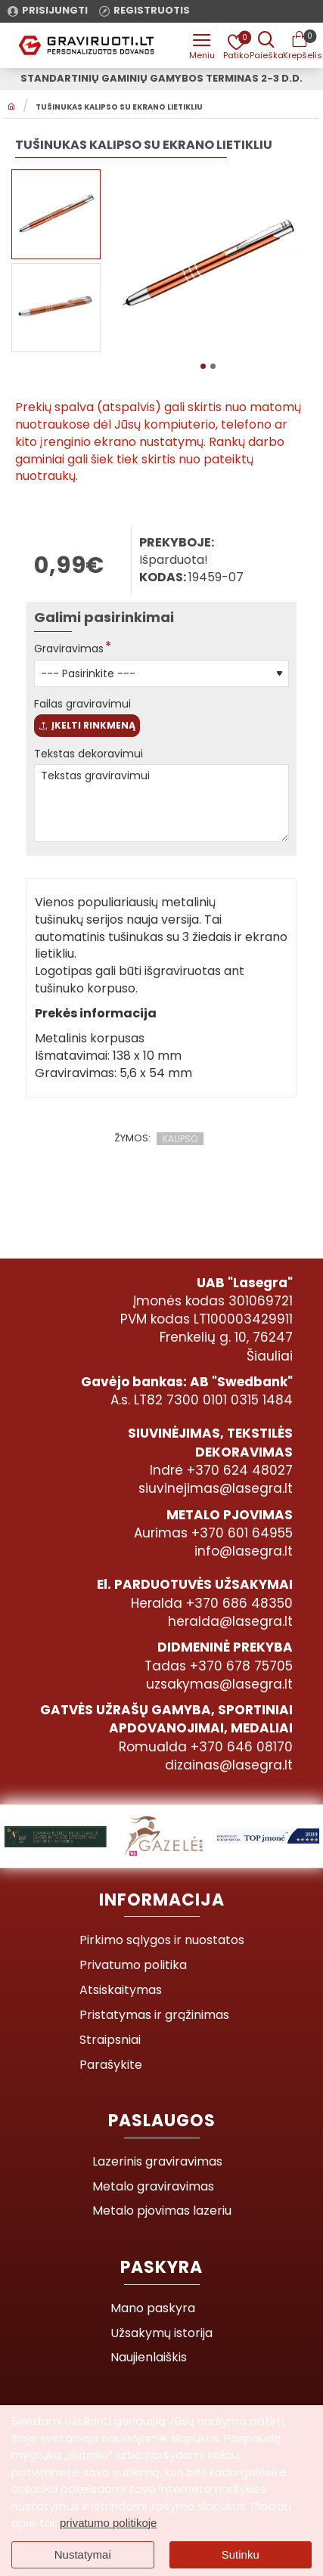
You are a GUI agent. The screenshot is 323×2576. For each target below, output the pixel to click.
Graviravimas (69, 648)
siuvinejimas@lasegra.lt (215, 1488)
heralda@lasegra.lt (230, 1621)
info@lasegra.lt (243, 1551)
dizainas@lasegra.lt (229, 1765)
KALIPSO (180, 1138)
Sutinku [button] (240, 2554)
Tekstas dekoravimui (88, 753)
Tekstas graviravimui (161, 803)
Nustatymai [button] (82, 2554)
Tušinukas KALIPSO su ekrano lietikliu (119, 107)
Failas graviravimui (82, 704)
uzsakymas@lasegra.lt (219, 1684)
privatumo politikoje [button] (108, 2522)
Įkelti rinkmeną (87, 725)
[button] (203, 366)
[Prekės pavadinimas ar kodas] (266, 45)
